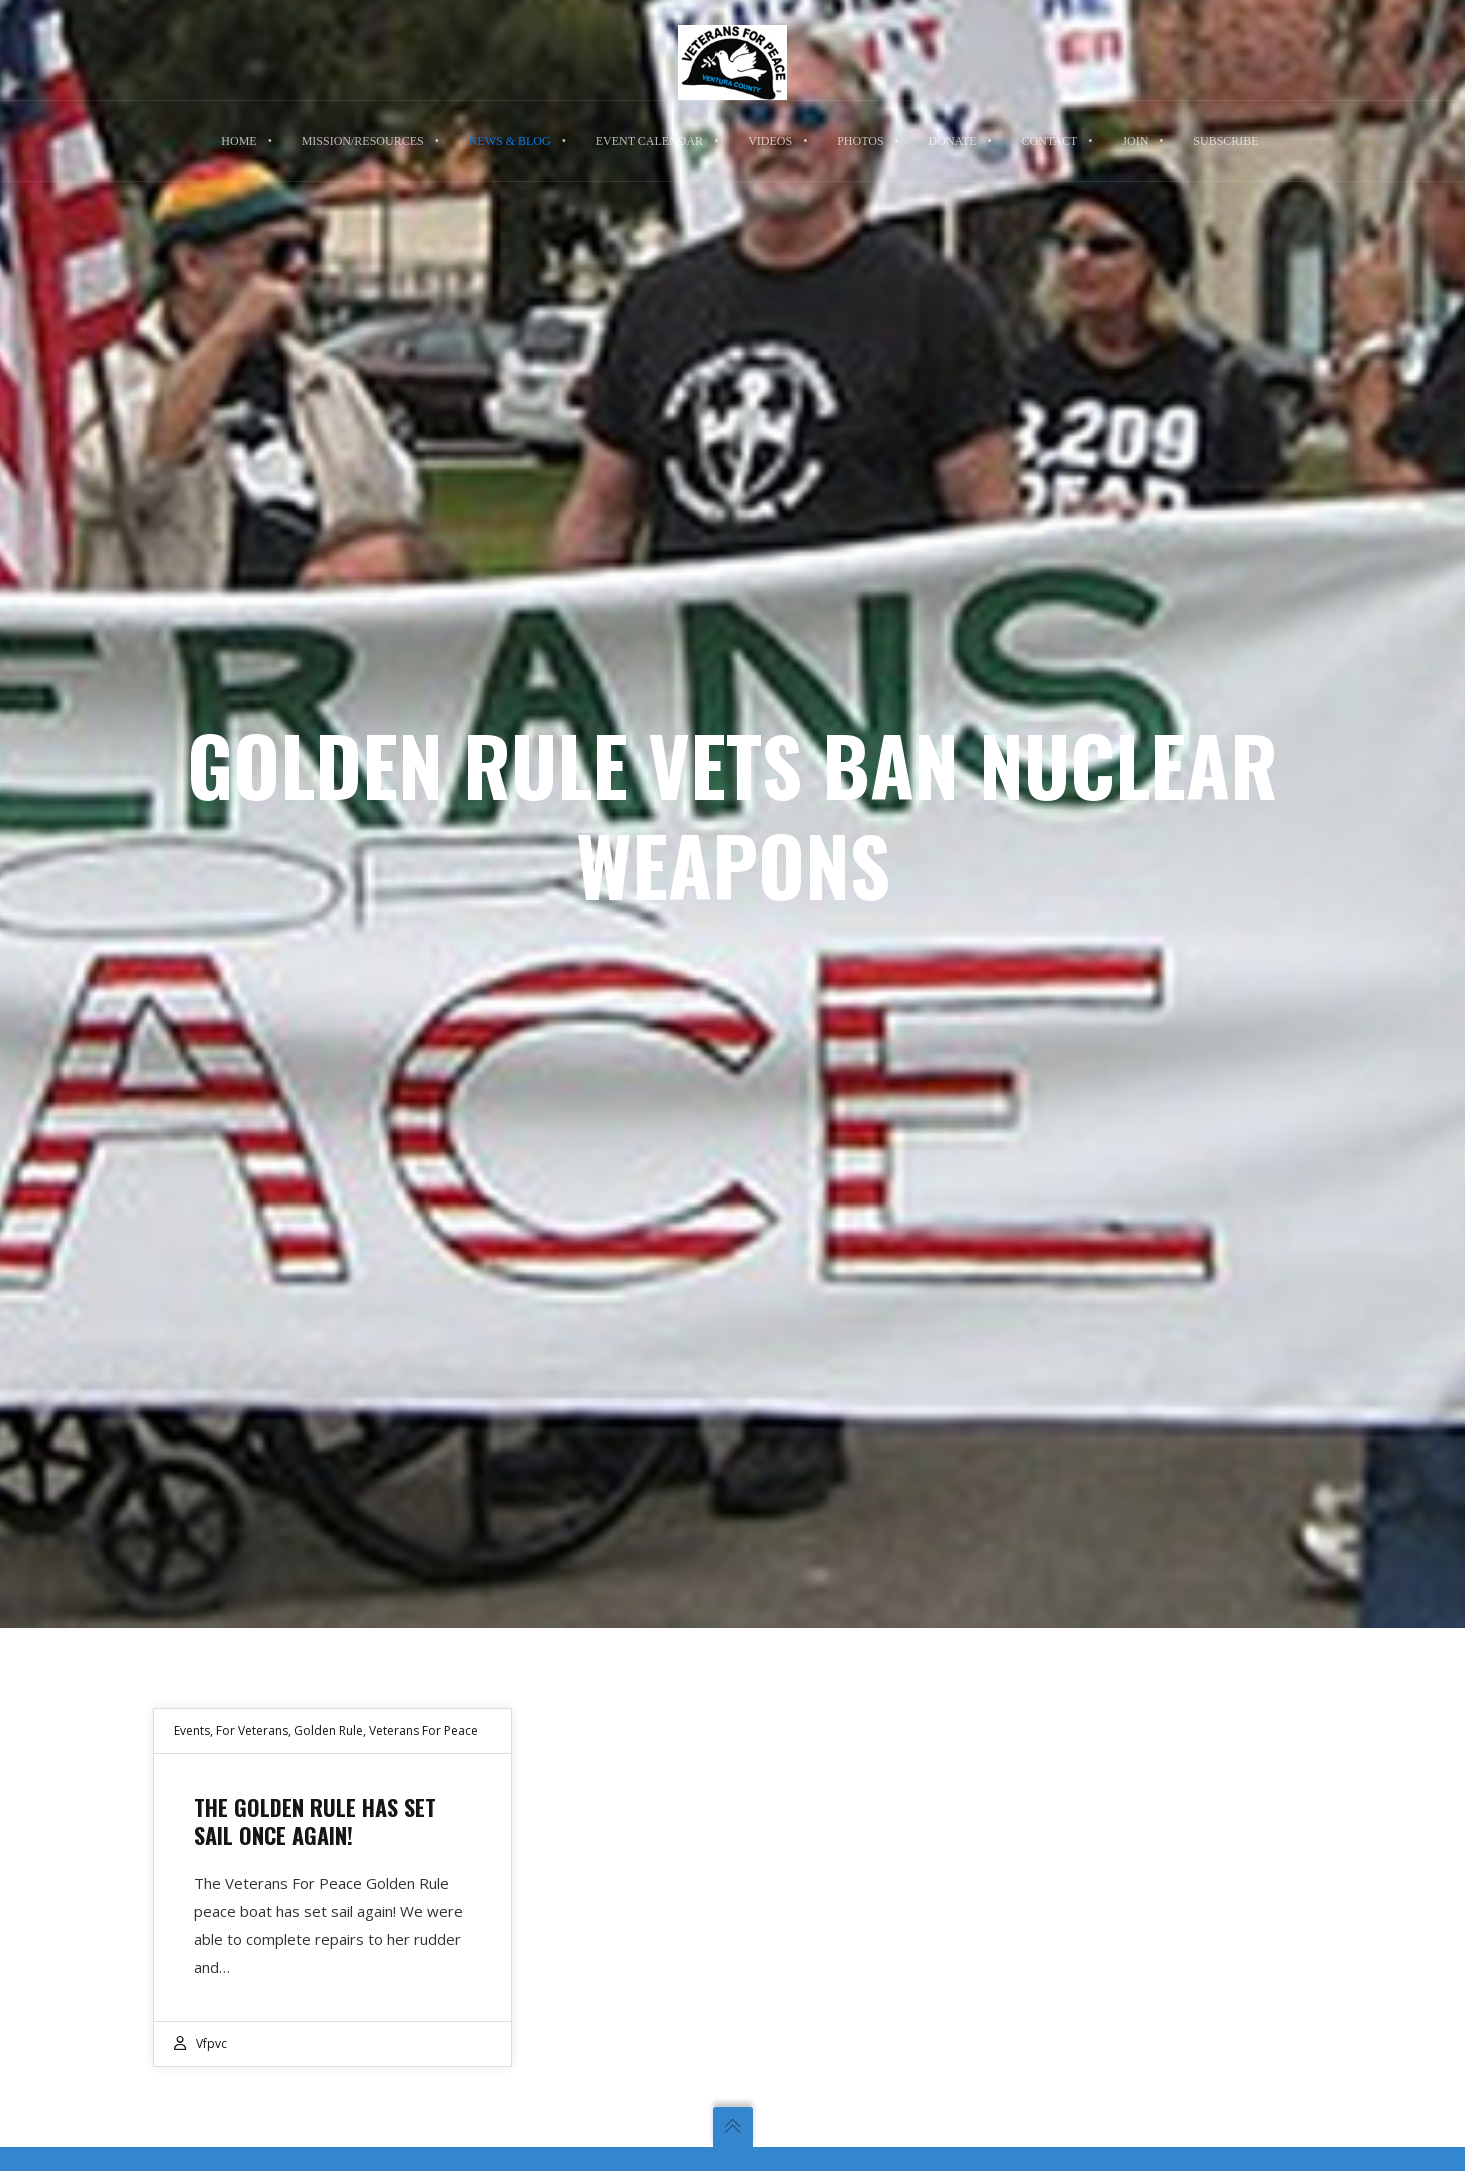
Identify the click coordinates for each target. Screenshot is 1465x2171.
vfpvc (211, 2043)
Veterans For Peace (423, 1730)
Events (192, 1730)
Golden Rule (328, 1730)
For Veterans (252, 1730)
